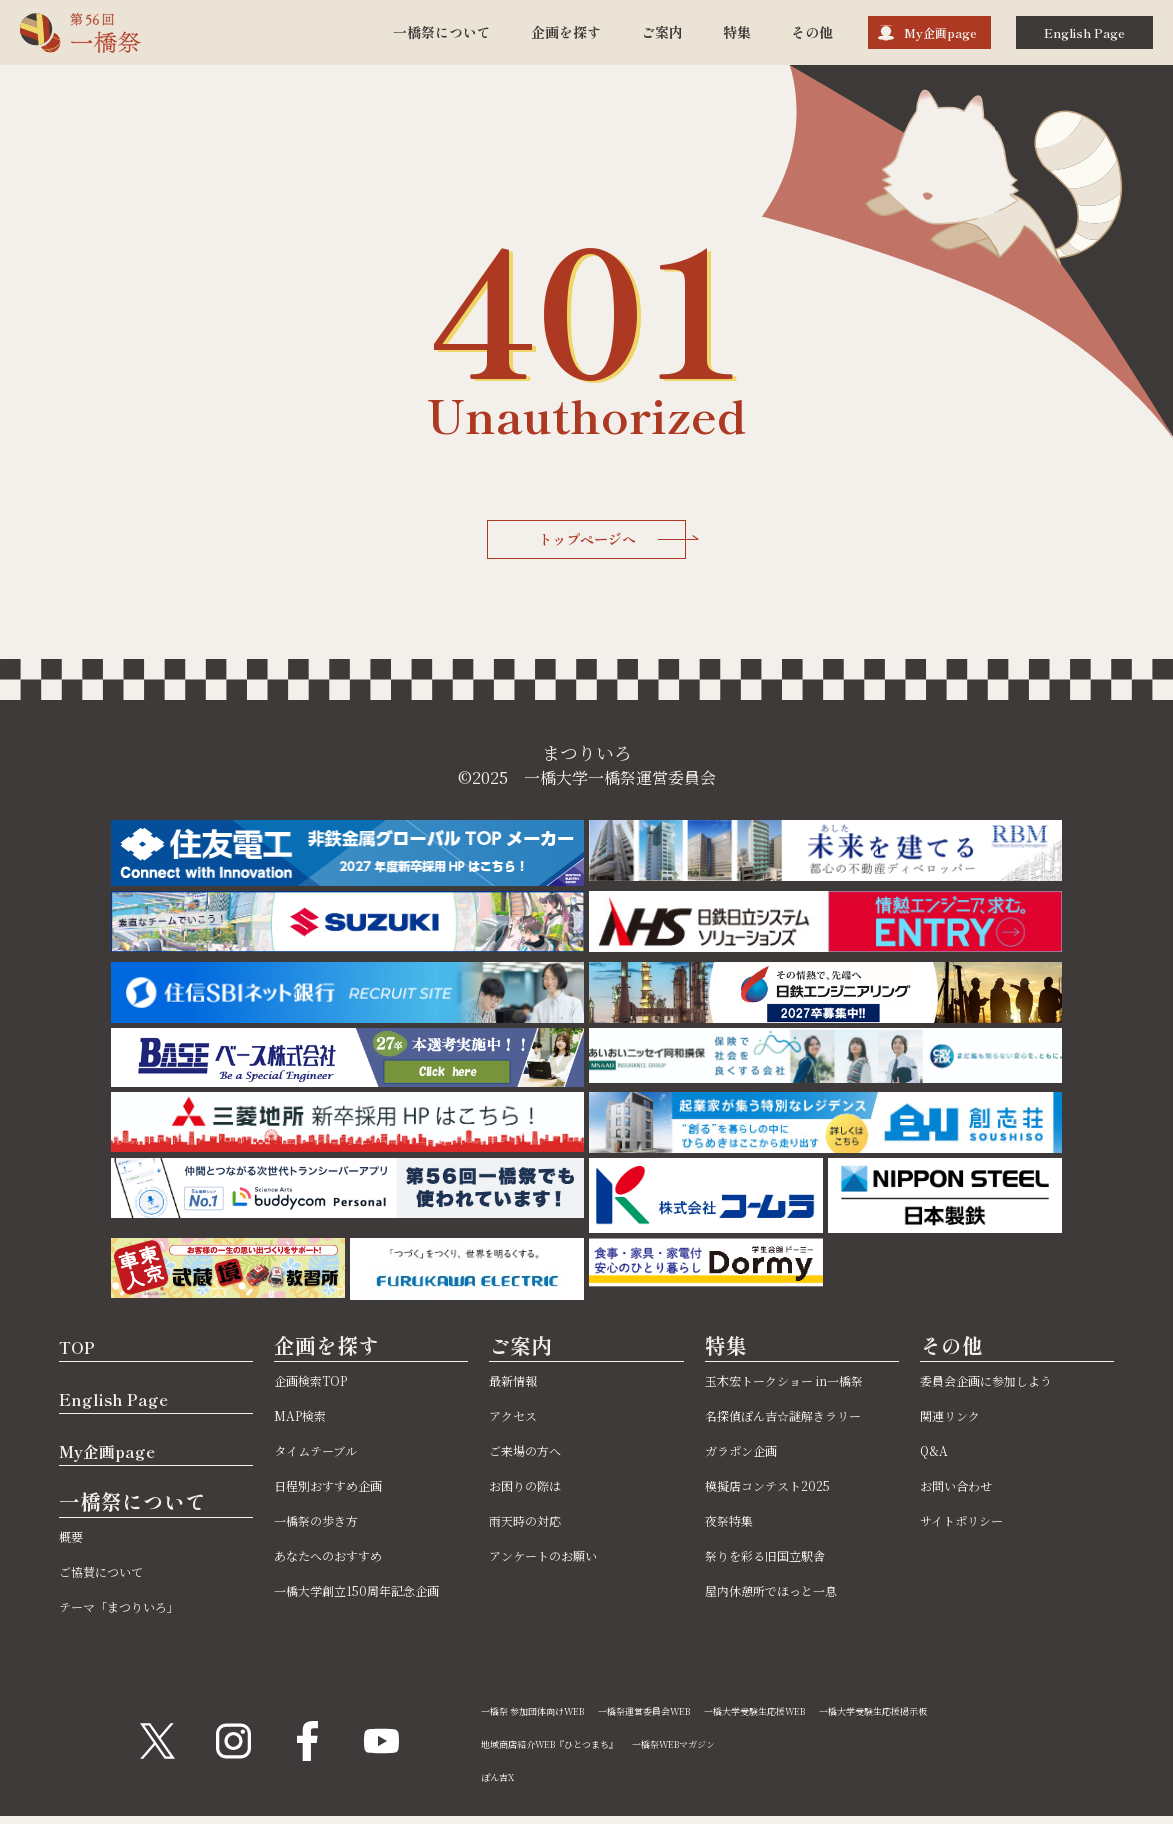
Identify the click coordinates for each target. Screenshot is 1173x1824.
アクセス (521, 1420)
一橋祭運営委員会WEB (697, 1717)
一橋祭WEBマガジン (736, 1750)
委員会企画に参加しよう (1008, 1385)
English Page (1084, 32)
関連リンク (960, 1420)
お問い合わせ (968, 1490)
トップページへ (615, 543)
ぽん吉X (503, 1783)
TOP (83, 1351)
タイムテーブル (329, 1455)
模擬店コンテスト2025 (786, 1536)
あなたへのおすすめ (346, 1560)
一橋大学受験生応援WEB (842, 1717)
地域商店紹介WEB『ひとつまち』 (573, 1750)
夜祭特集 (737, 1571)
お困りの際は (537, 1490)
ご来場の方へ (537, 1455)
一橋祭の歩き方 (330, 1525)
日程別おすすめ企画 (346, 1490)
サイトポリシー (975, 1525)
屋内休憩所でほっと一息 (793, 1641)
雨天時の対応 (537, 1525)
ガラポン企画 (753, 1501)
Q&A (937, 1455)
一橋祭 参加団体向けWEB (551, 1717)
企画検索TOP (323, 1385)
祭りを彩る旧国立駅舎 (785, 1606)
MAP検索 (309, 1420)
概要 (75, 1542)
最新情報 (521, 1385)
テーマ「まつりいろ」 (139, 1612)
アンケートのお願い (560, 1560)
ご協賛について (115, 1577)
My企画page (940, 32)
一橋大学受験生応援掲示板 (997, 1717)
